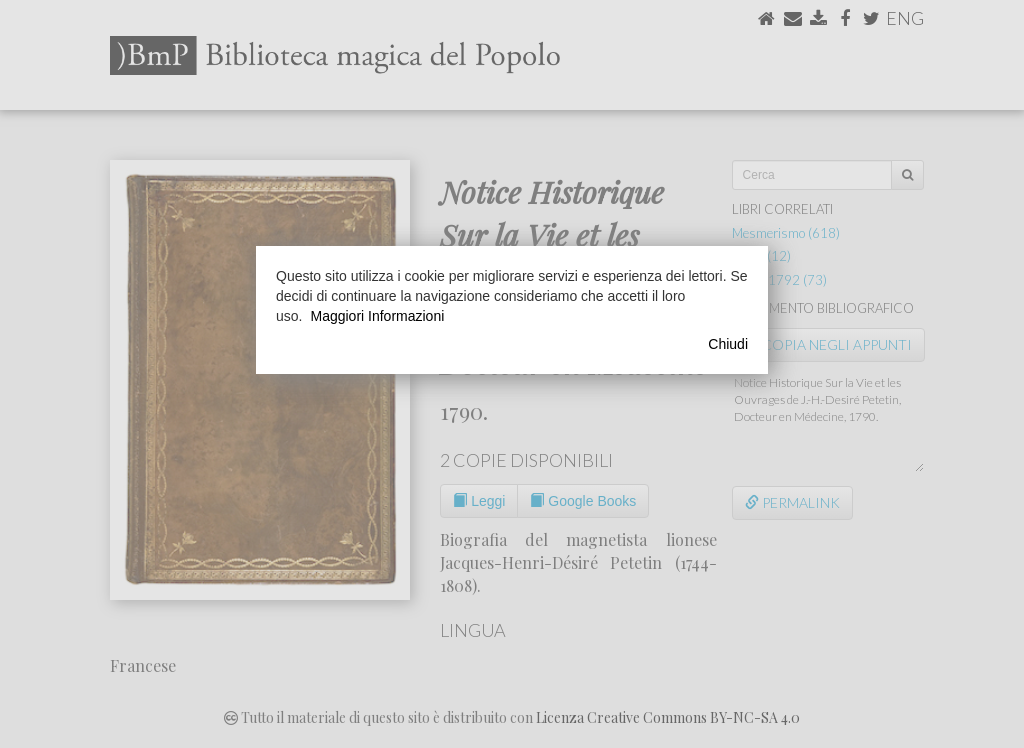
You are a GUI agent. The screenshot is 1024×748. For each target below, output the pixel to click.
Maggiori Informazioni (377, 316)
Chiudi (728, 344)
